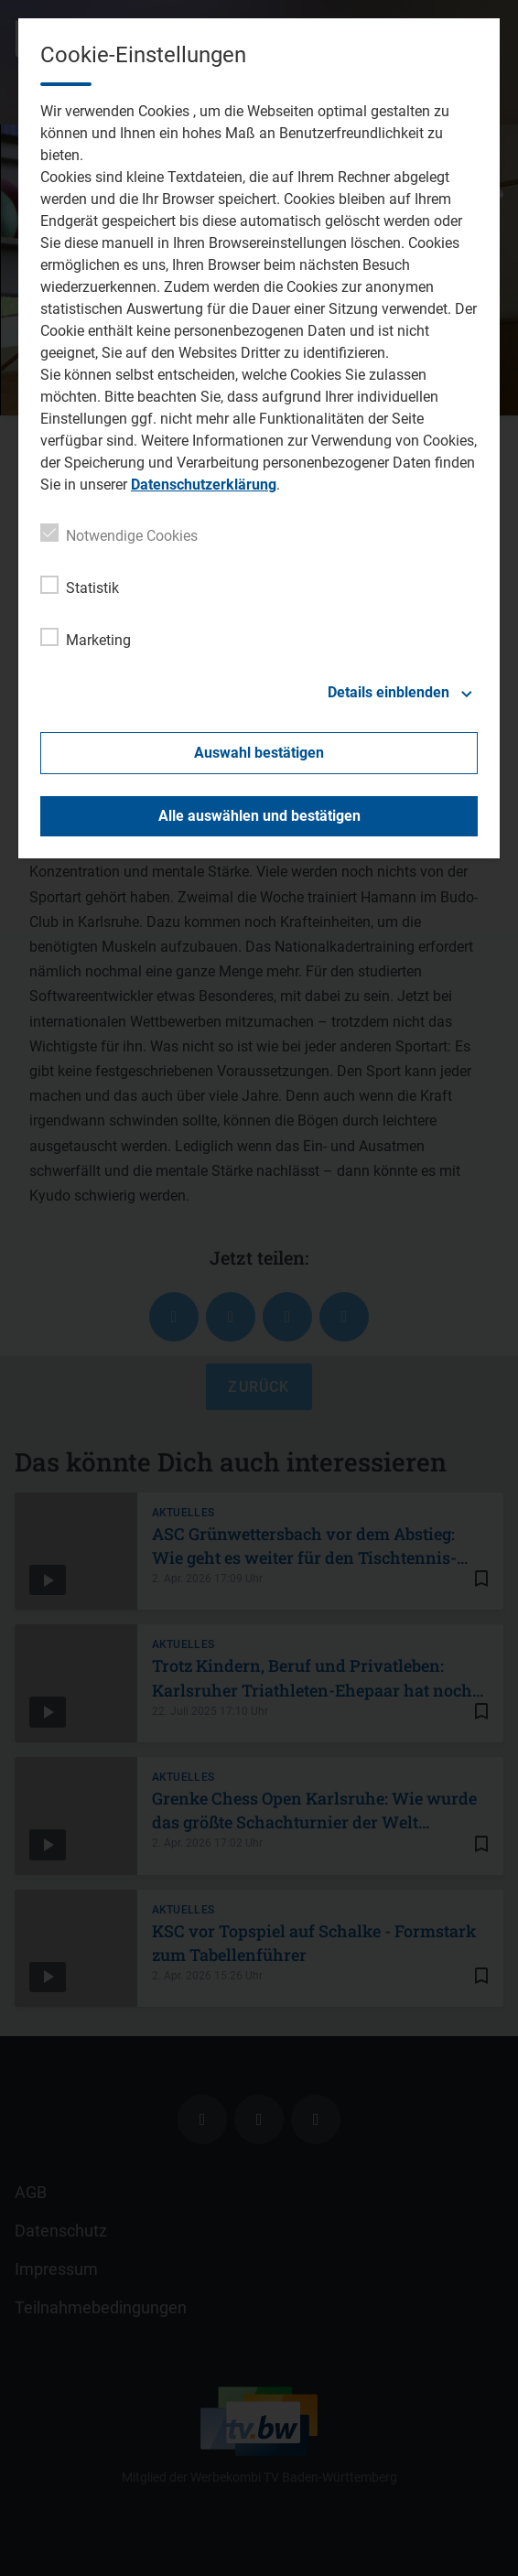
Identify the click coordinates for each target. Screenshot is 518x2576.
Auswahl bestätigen (259, 752)
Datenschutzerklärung (203, 484)
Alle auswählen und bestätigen (259, 816)
